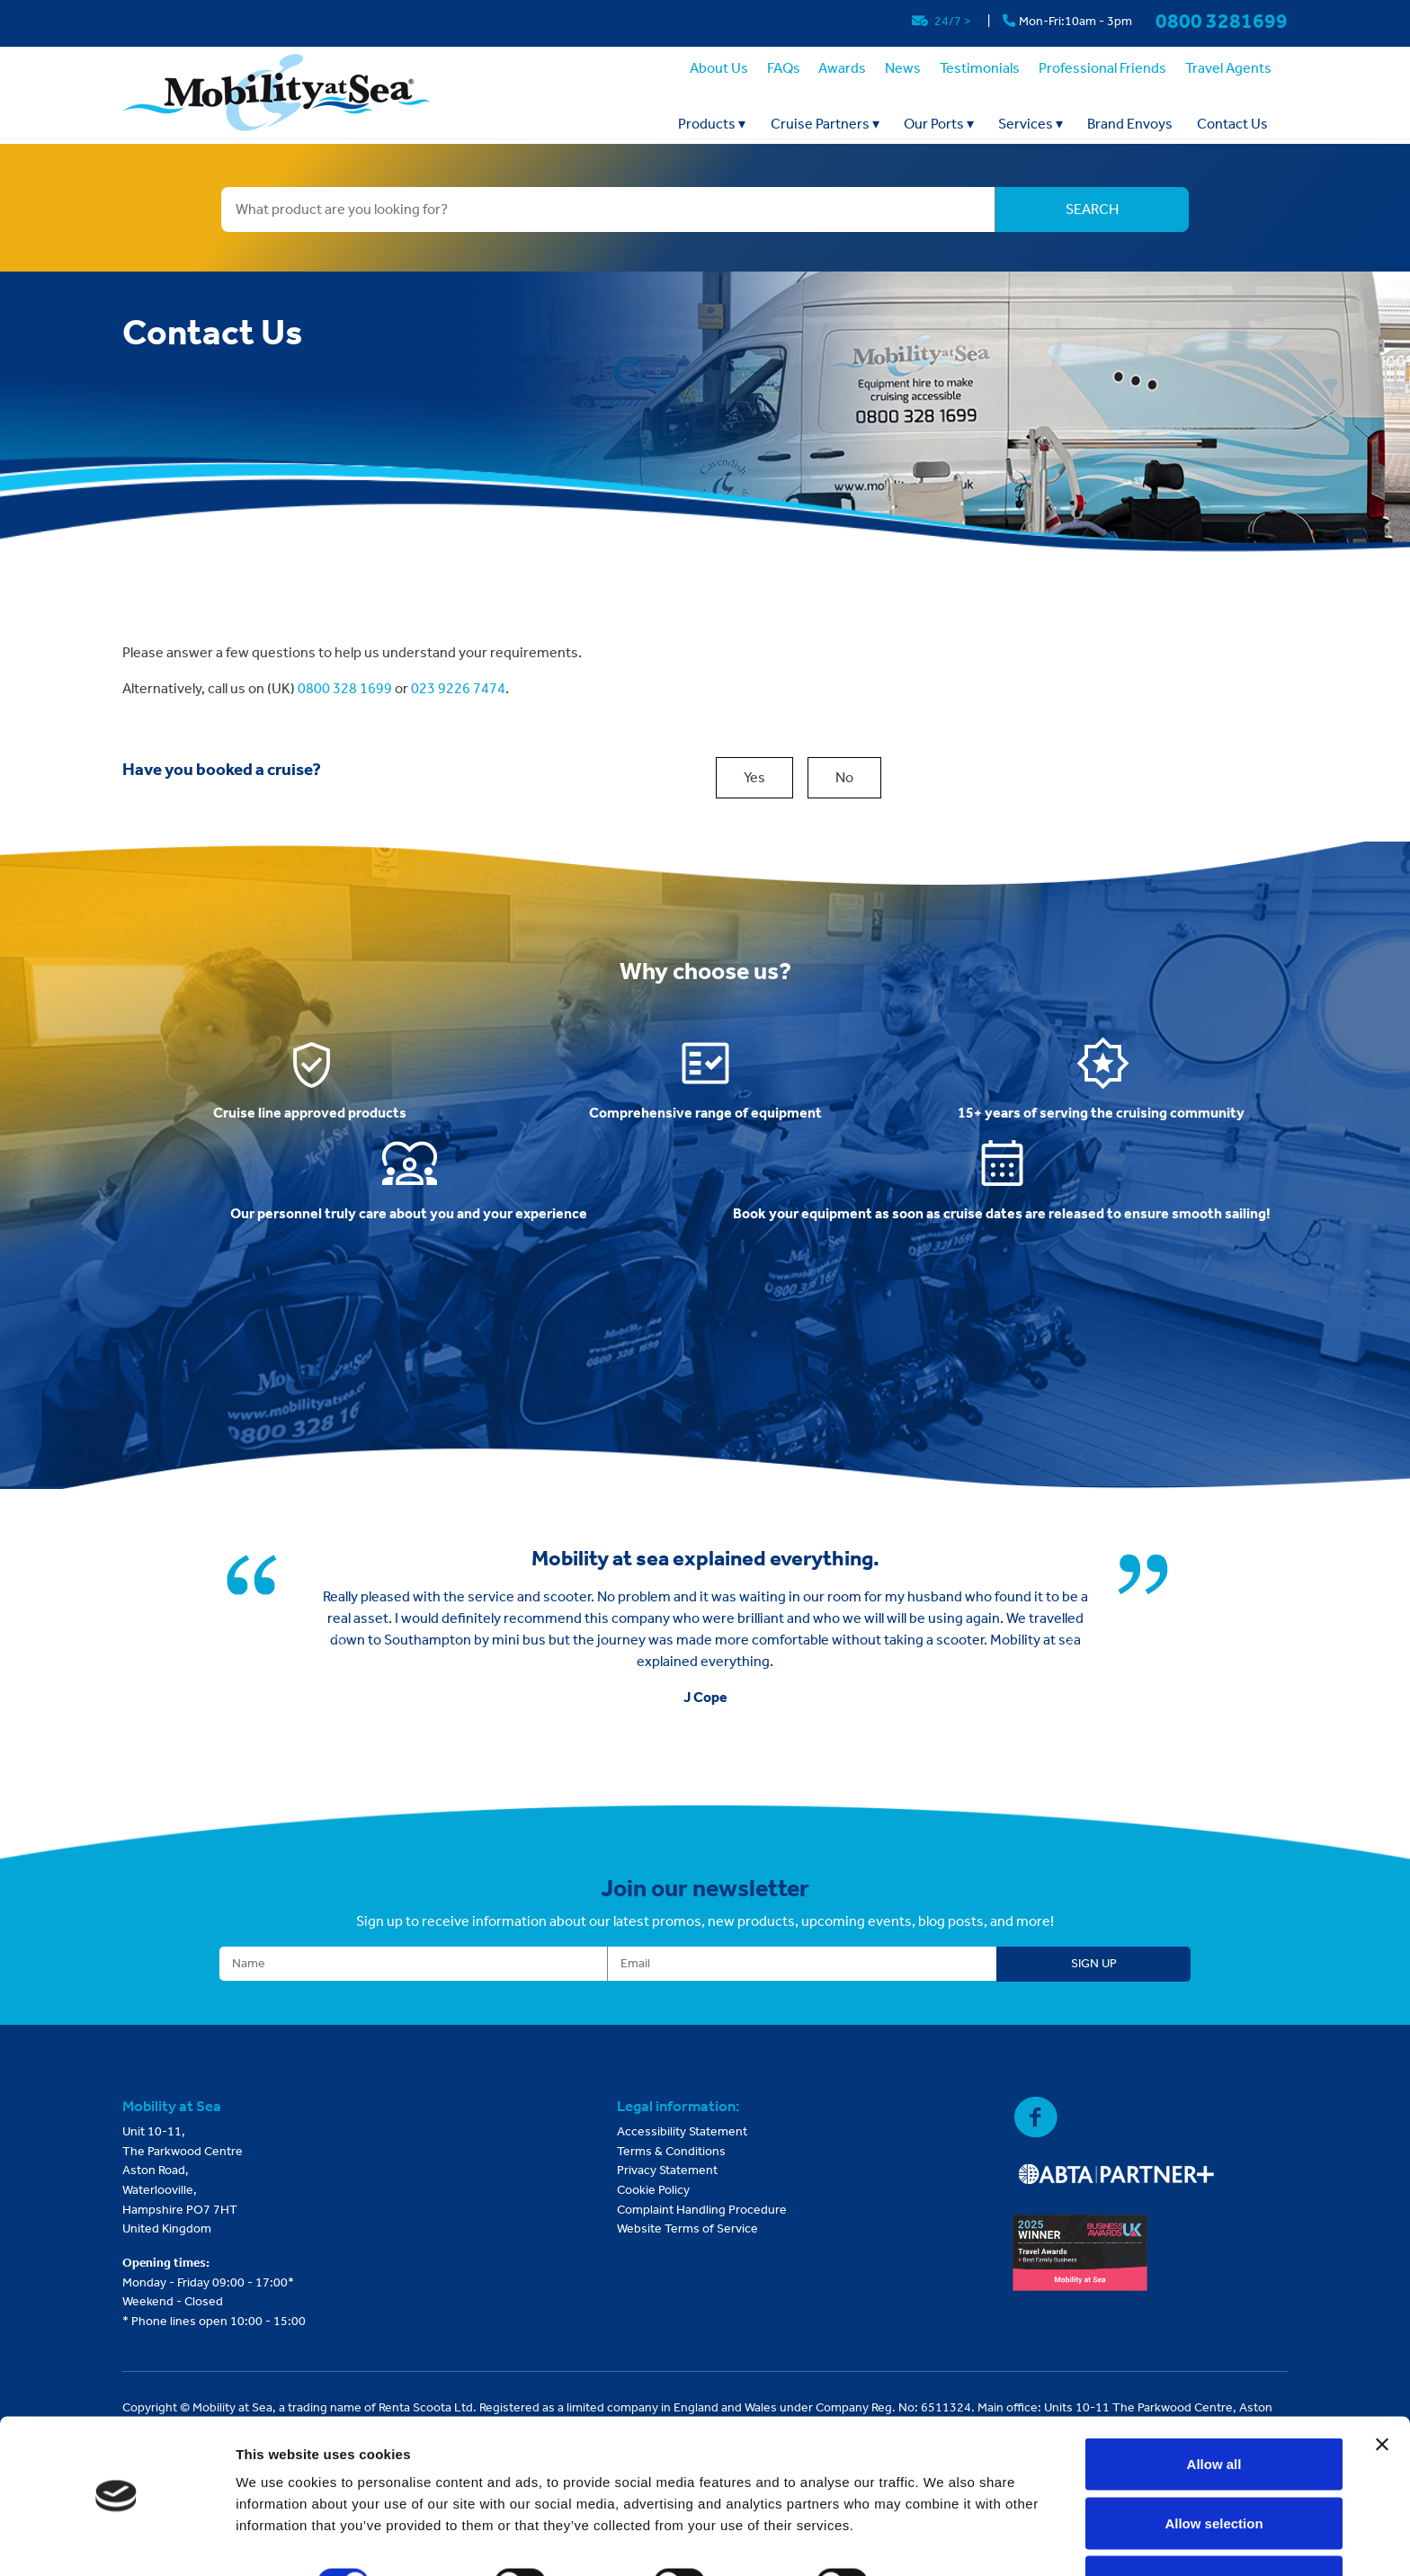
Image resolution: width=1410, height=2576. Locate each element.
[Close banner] (1382, 2390)
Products (711, 124)
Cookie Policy (653, 2189)
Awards (842, 67)
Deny (1214, 2528)
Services (1030, 124)
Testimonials (980, 67)
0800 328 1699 (345, 688)
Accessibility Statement (682, 2131)
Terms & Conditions (671, 2151)
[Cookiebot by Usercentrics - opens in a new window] (116, 2540)
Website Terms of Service (687, 2228)
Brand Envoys (1130, 123)
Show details (944, 2529)
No (844, 777)
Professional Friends (1102, 67)
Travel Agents (1228, 67)
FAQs (783, 67)
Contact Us (1232, 123)
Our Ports (939, 124)
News (903, 67)
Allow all (1214, 2410)
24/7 (943, 21)
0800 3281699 (1222, 21)
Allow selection (1214, 2469)
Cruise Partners (825, 124)
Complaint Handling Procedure (702, 2209)
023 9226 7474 (458, 688)
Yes (754, 777)
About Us (719, 67)
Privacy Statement (667, 2170)
